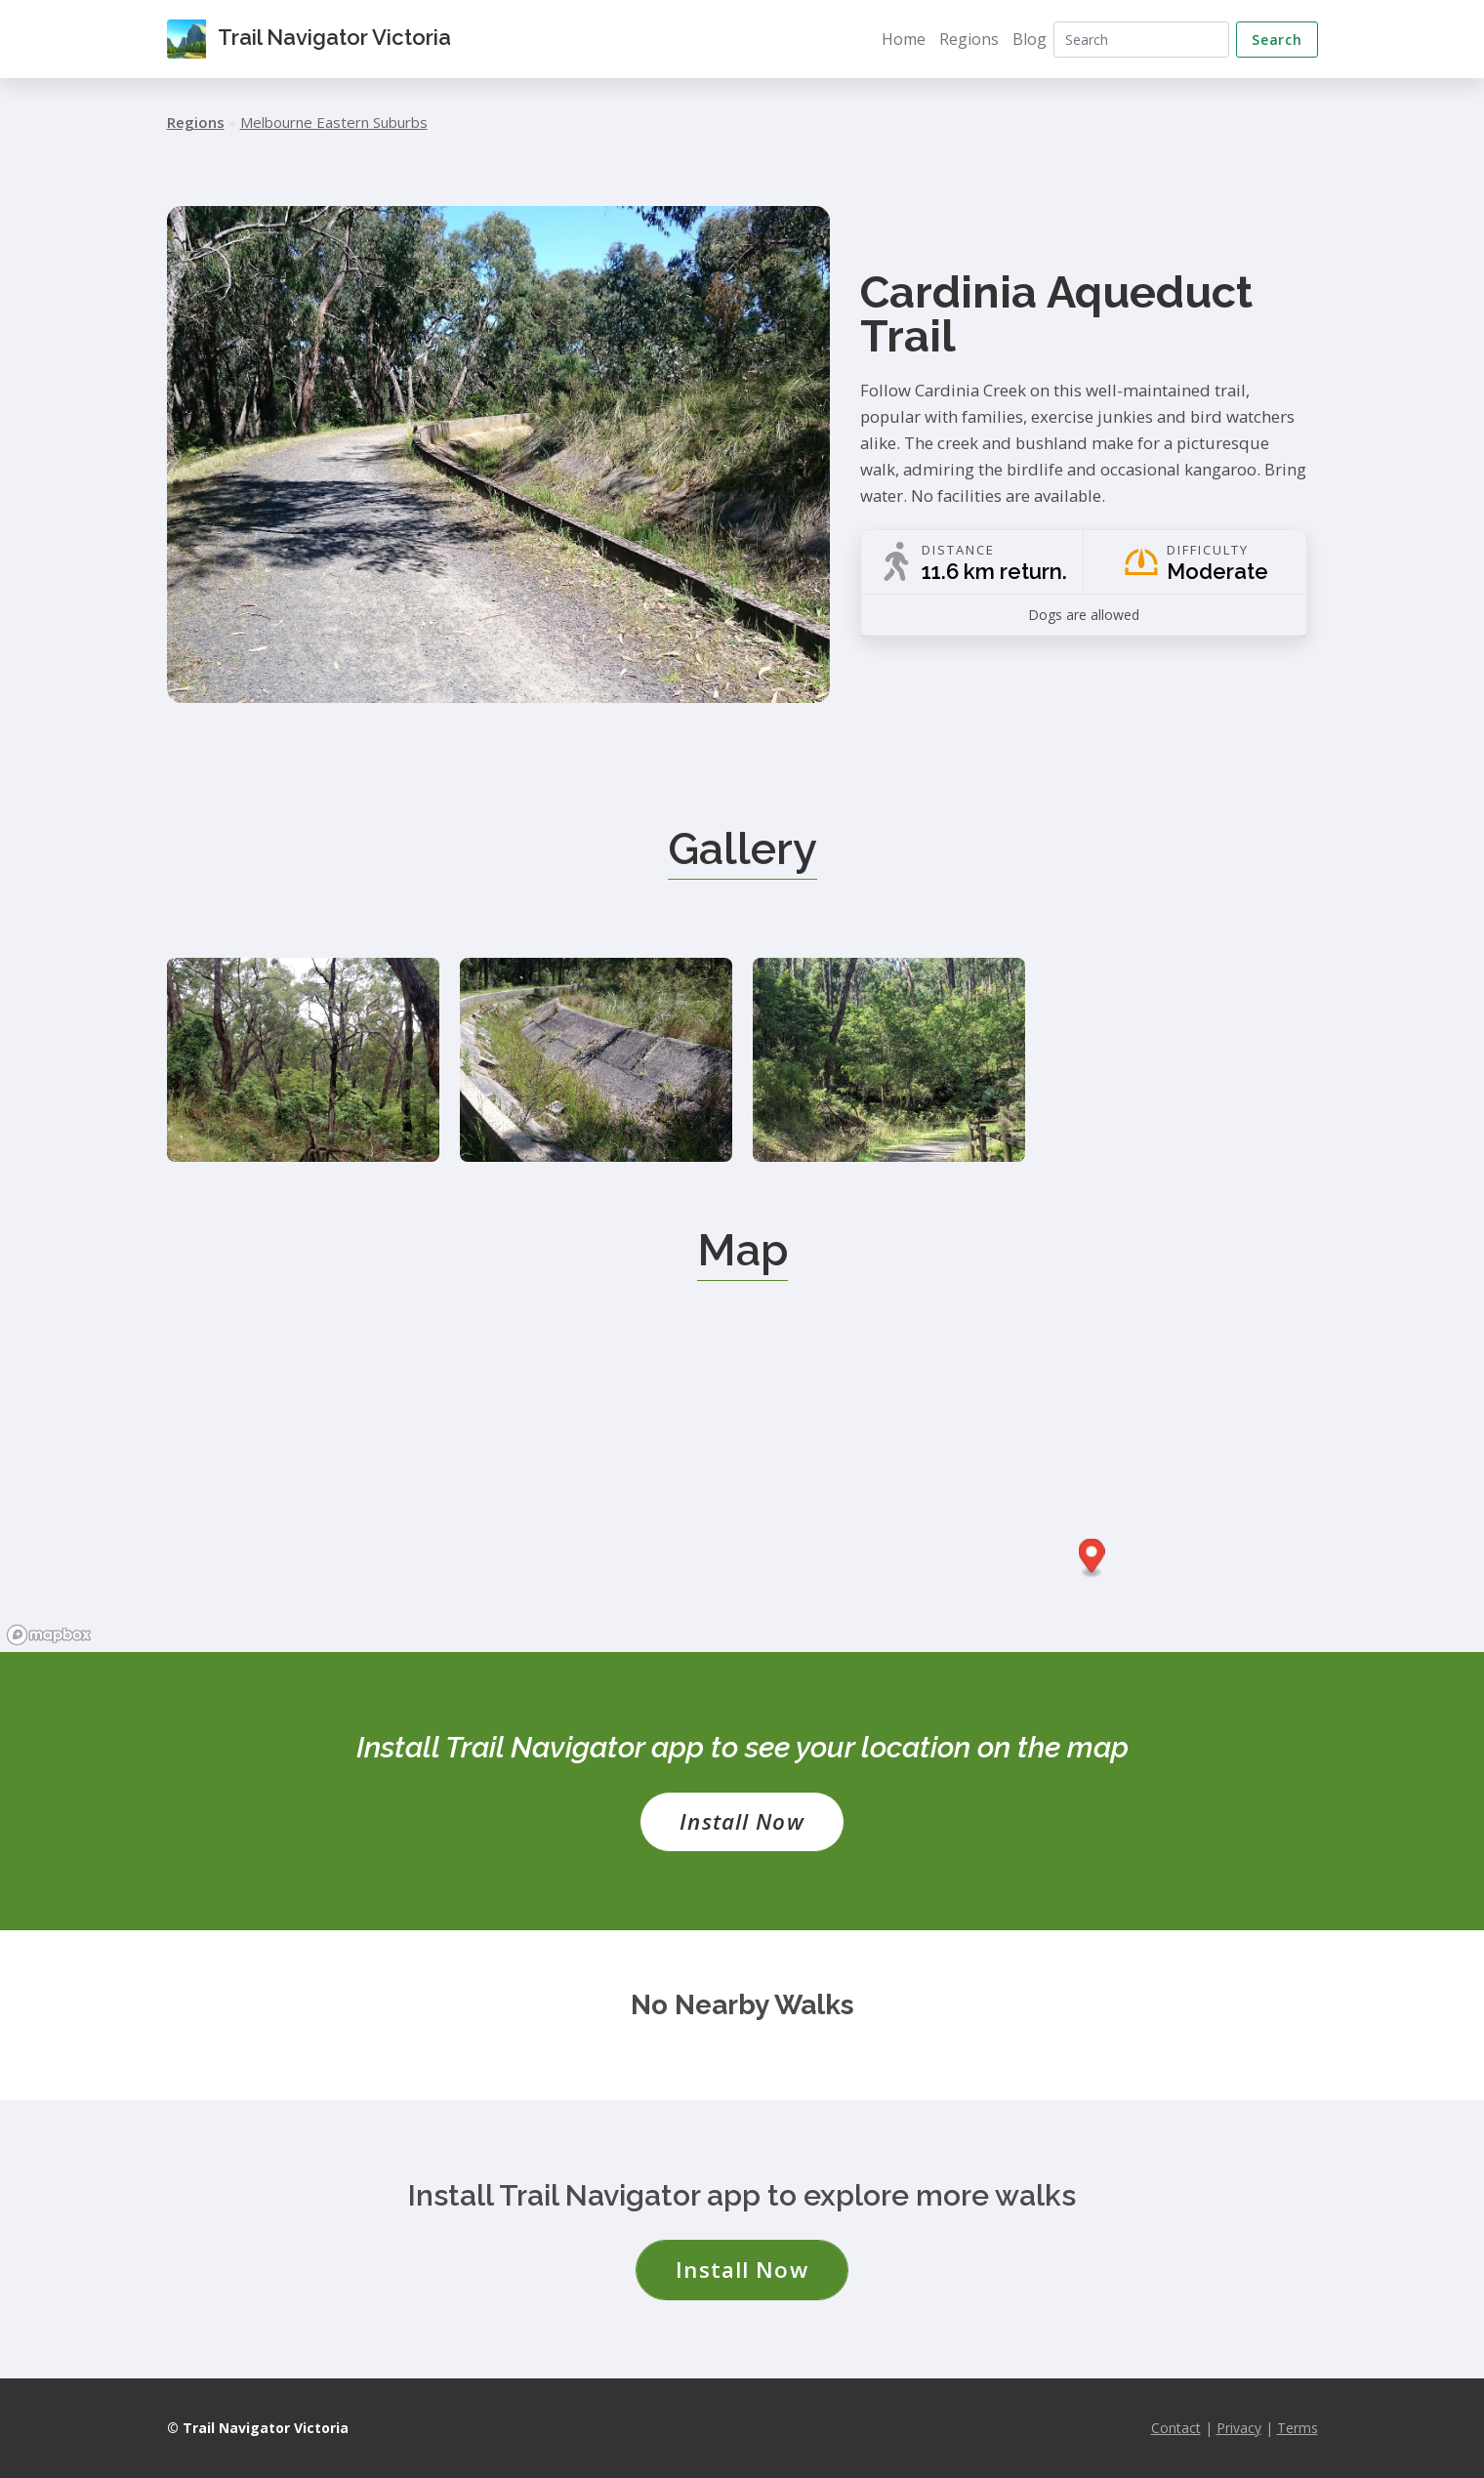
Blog (1029, 39)
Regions (969, 39)
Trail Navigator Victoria (309, 39)
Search (1276, 39)
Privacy (1238, 2427)
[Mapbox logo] (49, 1635)
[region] (742, 1505)
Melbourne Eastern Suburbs (334, 122)
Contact (1176, 2427)
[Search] (1141, 39)
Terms (1297, 2427)
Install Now (742, 1821)
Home (904, 39)
